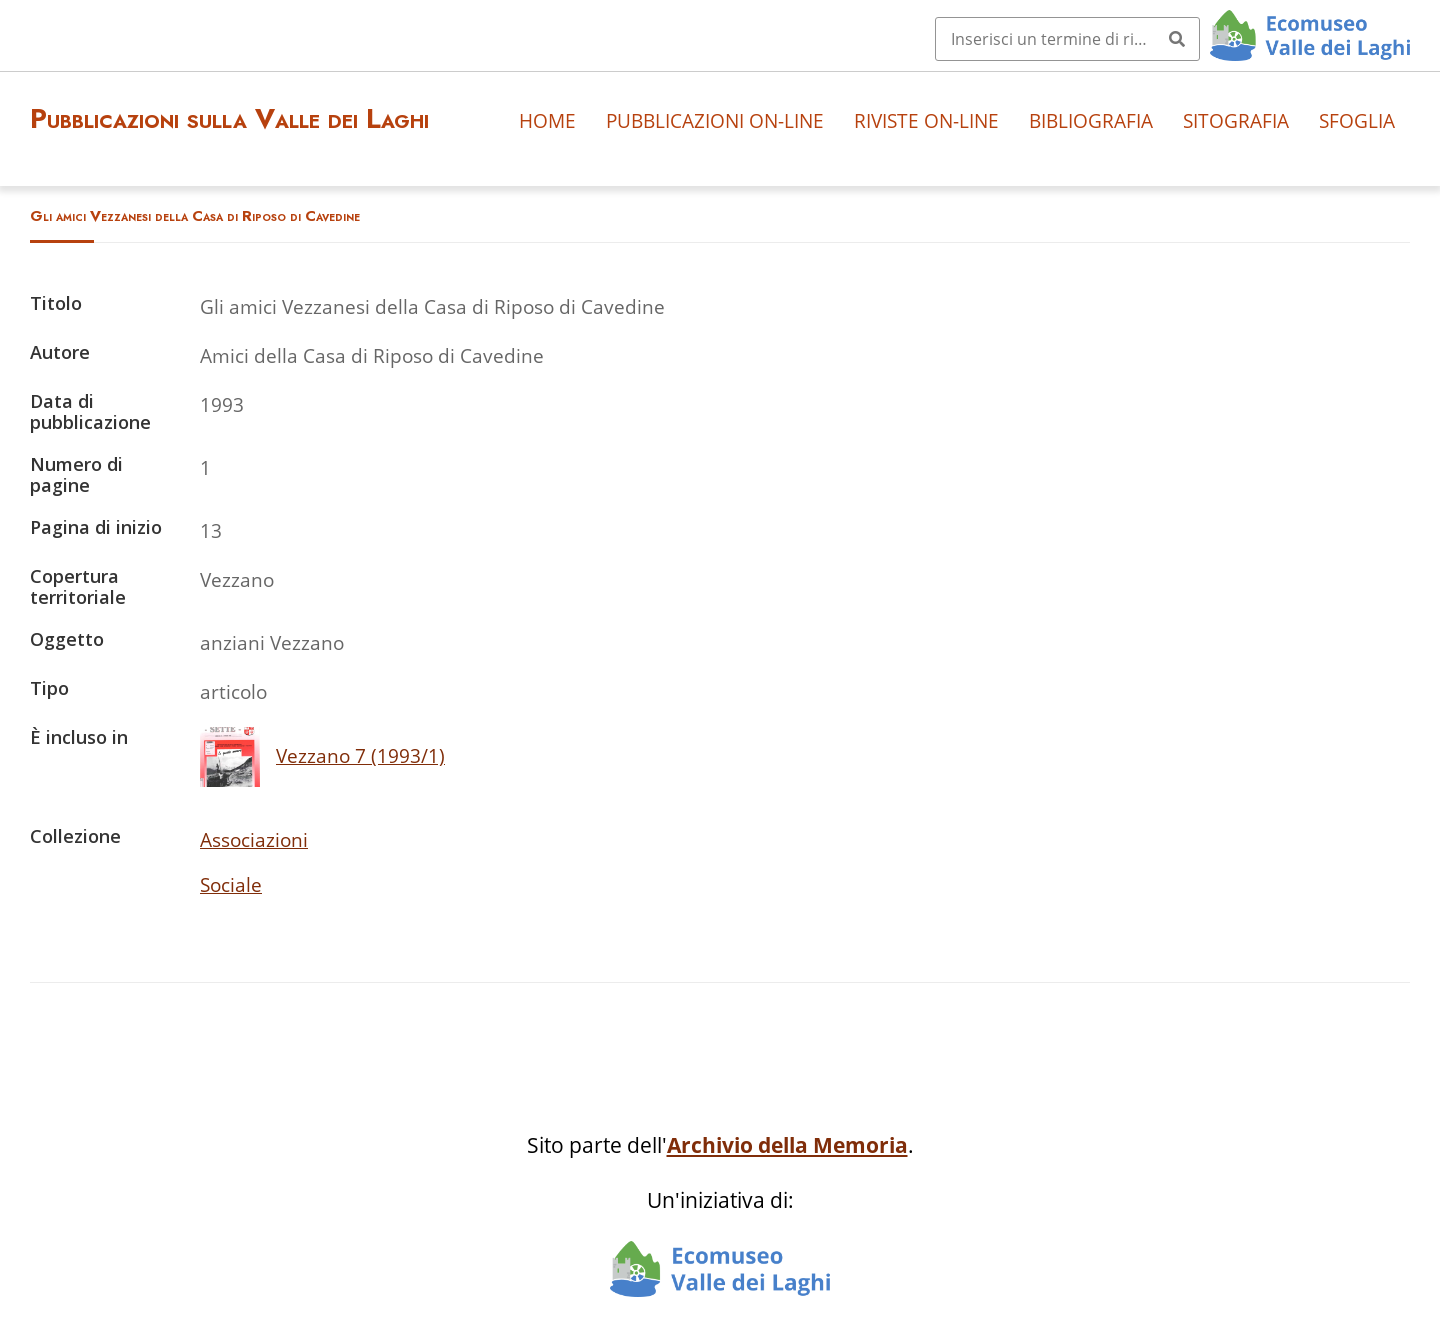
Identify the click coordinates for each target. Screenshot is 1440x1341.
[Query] (1067, 39)
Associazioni (254, 839)
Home (547, 120)
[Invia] (1177, 39)
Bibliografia (1091, 120)
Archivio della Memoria (787, 1145)
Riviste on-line (926, 120)
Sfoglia (1357, 120)
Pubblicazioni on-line (715, 120)
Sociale (231, 884)
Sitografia (1236, 120)
